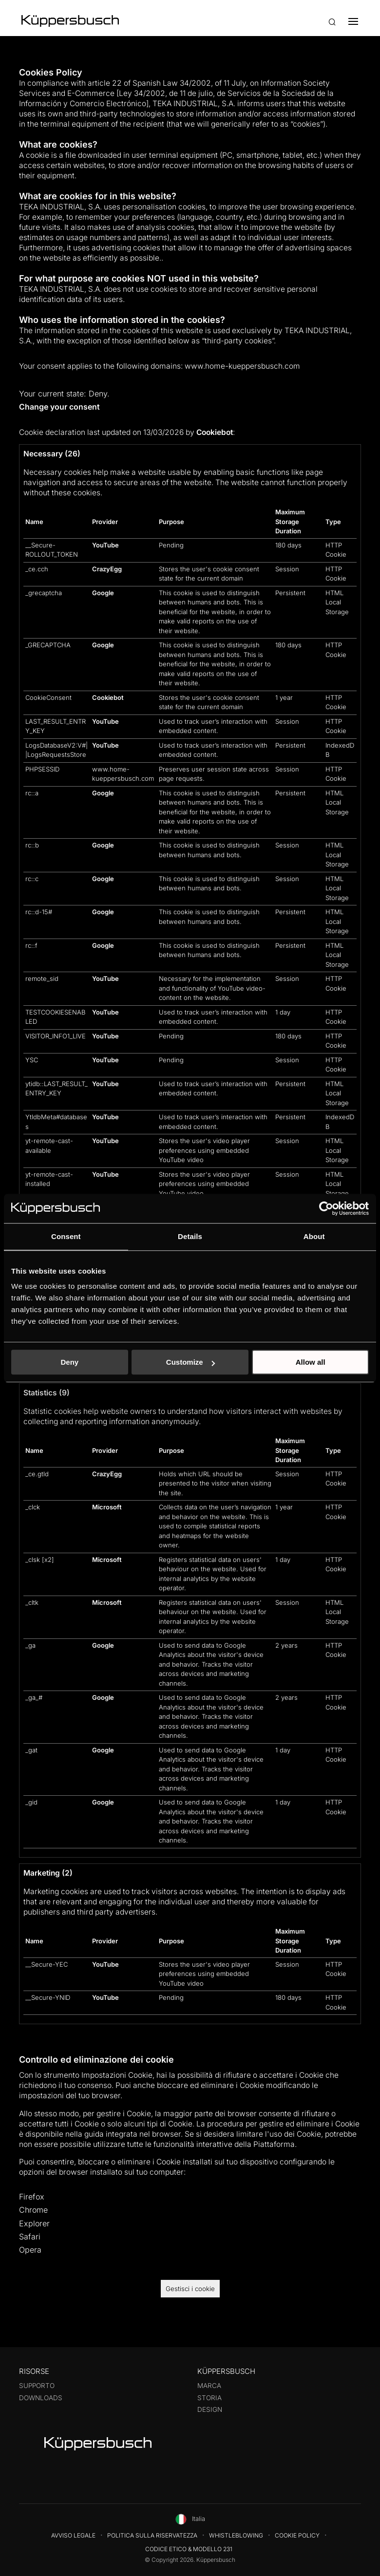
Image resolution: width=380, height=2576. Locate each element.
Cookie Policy (297, 2535)
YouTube (105, 545)
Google (103, 593)
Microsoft (107, 1507)
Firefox (31, 2196)
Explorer (34, 2223)
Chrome (33, 2210)
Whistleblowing (236, 2535)
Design (209, 2409)
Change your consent (59, 407)
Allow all (310, 1362)
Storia (209, 2398)
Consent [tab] (66, 1236)
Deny (69, 1362)
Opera (30, 2250)
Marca (209, 2385)
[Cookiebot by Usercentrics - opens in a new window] (326, 1208)
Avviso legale (73, 2535)
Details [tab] (190, 1236)
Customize (190, 1362)
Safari (29, 2236)
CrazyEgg (107, 569)
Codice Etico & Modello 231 (188, 2549)
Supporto (37, 2385)
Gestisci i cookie (190, 2289)
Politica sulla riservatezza (152, 2535)
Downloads (40, 2398)
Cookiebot (214, 432)
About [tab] (314, 1236)
